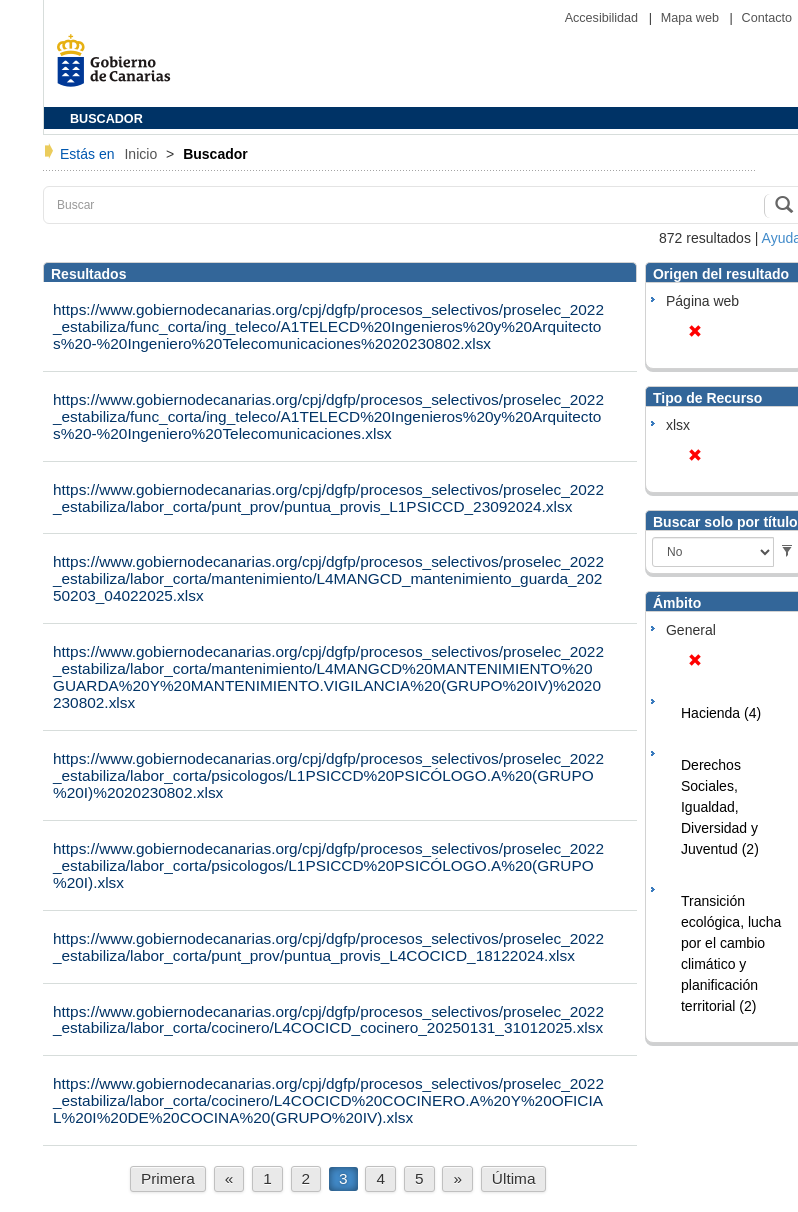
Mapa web (692, 18)
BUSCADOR (106, 119)
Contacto (767, 18)
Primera (168, 1178)
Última (514, 1178)
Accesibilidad (603, 18)
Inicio (142, 154)
